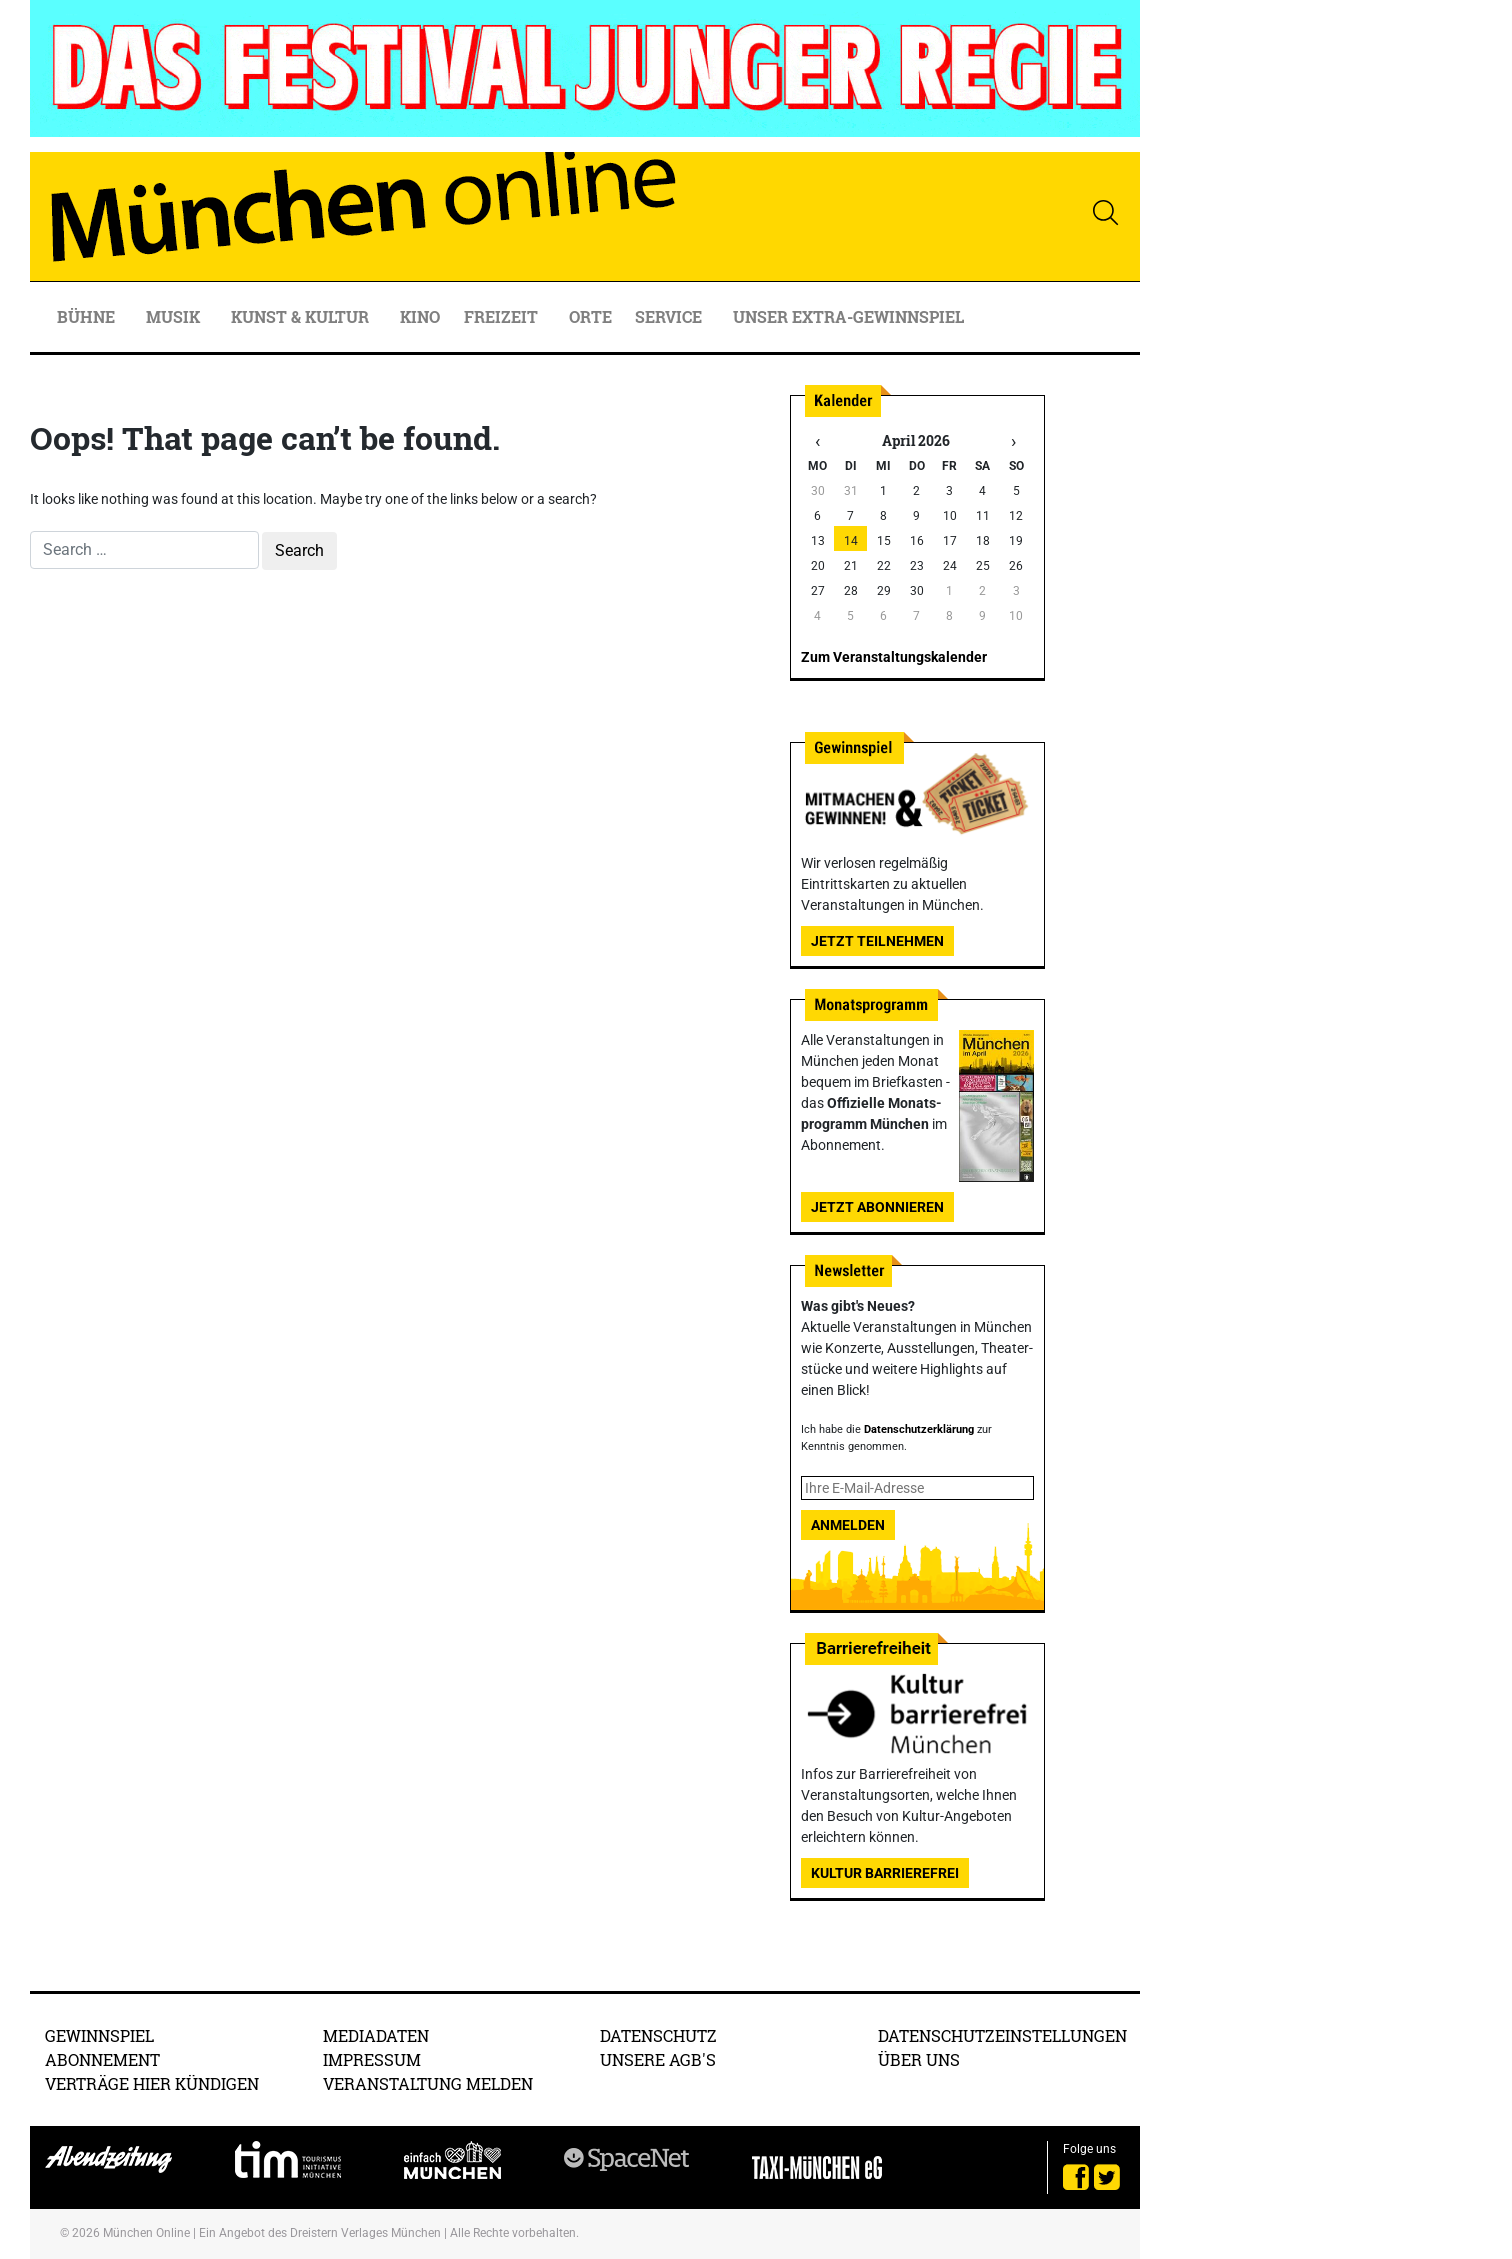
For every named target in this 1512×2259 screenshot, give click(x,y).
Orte (590, 316)
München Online (146, 2233)
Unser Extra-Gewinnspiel (848, 316)
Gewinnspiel (99, 2035)
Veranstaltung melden (428, 2083)
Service (670, 316)
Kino (420, 316)
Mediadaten (376, 2035)
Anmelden (848, 1525)
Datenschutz (658, 2035)
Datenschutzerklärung (919, 1429)
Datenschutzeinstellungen (1002, 2035)
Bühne (88, 316)
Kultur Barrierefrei (885, 1873)
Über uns (919, 2059)
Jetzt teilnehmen (877, 941)
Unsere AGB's (658, 2059)
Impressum (372, 2059)
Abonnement (102, 2059)
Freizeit (503, 316)
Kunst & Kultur (302, 316)
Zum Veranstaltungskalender (894, 657)
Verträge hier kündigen (152, 2083)
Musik (175, 316)
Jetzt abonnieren (877, 1207)
